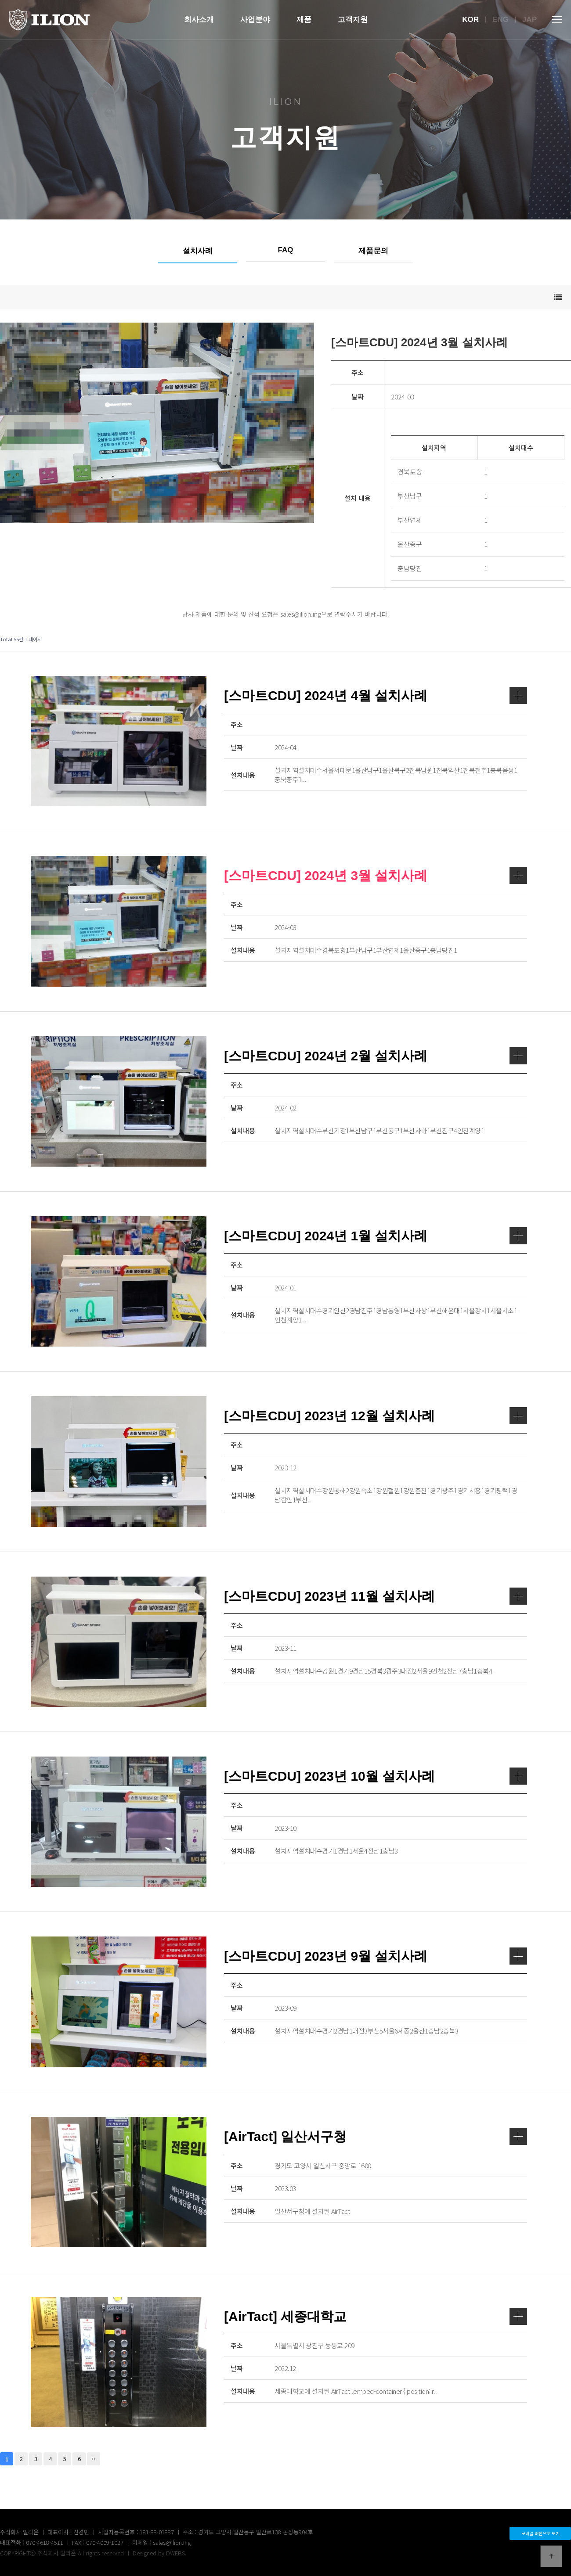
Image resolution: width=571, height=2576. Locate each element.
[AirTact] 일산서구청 (375, 2136)
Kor (470, 19)
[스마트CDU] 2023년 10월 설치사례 (375, 1776)
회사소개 (199, 19)
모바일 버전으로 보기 (540, 2533)
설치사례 (198, 251)
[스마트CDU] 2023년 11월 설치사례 (375, 1596)
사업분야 (255, 19)
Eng (500, 19)
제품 (303, 19)
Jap (529, 19)
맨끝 (93, 2458)
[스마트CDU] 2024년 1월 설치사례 (375, 1235)
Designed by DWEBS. (159, 2553)
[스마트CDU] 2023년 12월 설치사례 (375, 1415)
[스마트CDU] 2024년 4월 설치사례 (375, 695)
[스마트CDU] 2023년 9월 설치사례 (375, 1956)
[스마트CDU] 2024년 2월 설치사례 (375, 1055)
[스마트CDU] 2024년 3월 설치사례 (375, 875)
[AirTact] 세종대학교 (375, 2316)
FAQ (285, 250)
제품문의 (373, 251)
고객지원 (353, 19)
